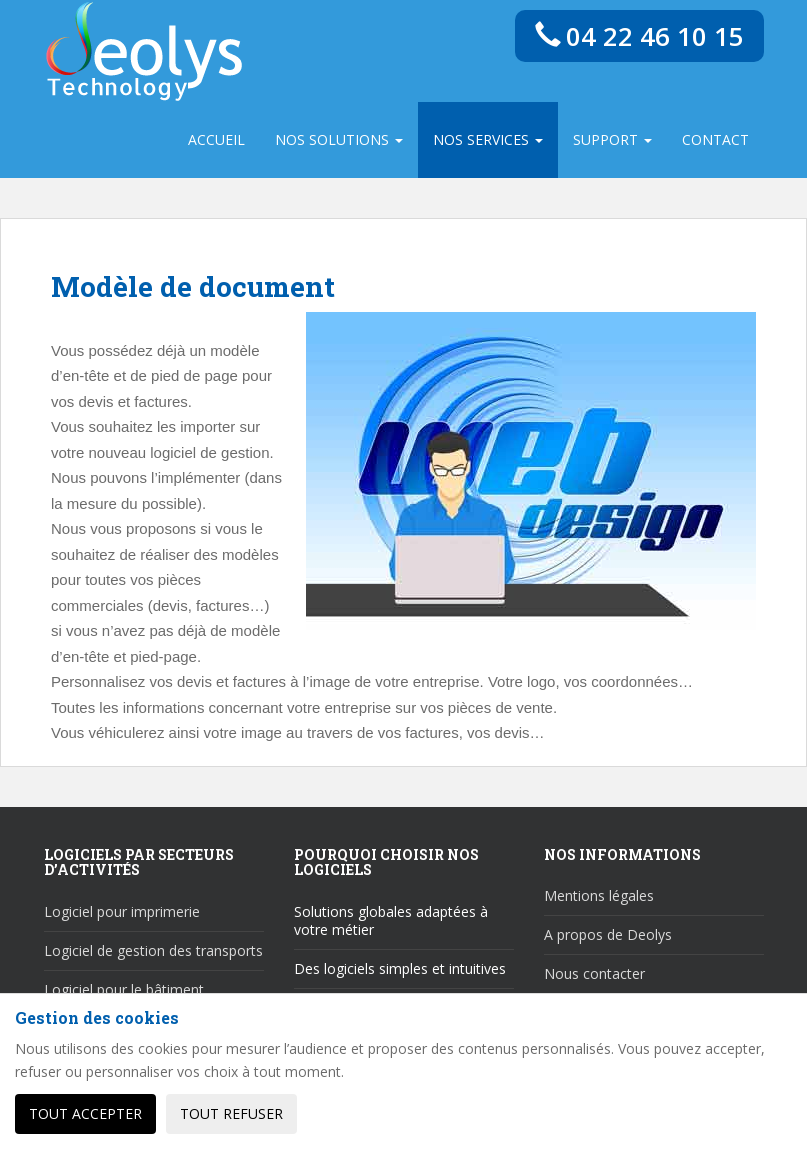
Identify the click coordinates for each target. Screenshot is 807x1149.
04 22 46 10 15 (639, 36)
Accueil (216, 139)
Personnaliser (377, 1113)
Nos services (488, 139)
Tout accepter (85, 1113)
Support (612, 139)
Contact (715, 139)
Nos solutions (339, 139)
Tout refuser (231, 1113)
